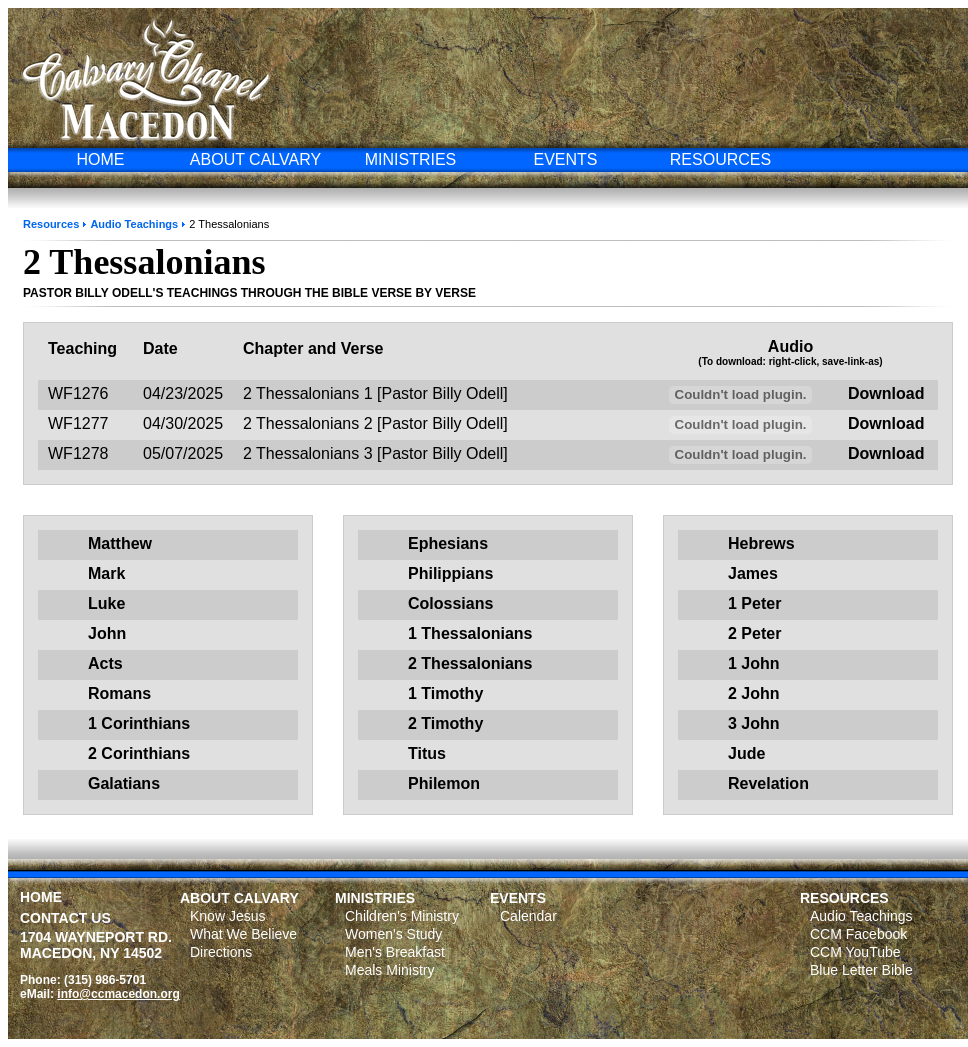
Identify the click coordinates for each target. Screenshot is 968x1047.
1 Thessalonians (470, 633)
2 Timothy (445, 723)
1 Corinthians (139, 723)
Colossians (450, 603)
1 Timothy (445, 693)
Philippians (450, 573)
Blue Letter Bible (861, 970)
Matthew (120, 543)
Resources (51, 224)
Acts (105, 663)
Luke (106, 603)
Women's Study (393, 934)
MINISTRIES (411, 159)
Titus (427, 753)
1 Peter (754, 603)
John (107, 633)
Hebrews (761, 543)
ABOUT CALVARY (255, 159)
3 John (754, 723)
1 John (754, 663)
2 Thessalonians (470, 663)
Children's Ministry (402, 916)
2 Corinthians (139, 753)
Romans (119, 693)
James (753, 573)
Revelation (768, 783)
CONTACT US (65, 918)
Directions (221, 952)
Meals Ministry (389, 970)
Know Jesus (227, 916)
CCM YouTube (855, 952)
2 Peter (754, 633)
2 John (754, 693)
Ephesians (448, 543)
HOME (101, 159)
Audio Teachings (134, 224)
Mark (106, 573)
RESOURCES (720, 159)
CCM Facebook (858, 934)
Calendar (528, 916)
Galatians (124, 783)
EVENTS (565, 159)
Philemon (444, 783)
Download (886, 393)
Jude (746, 753)
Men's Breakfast (395, 952)
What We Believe (243, 934)
